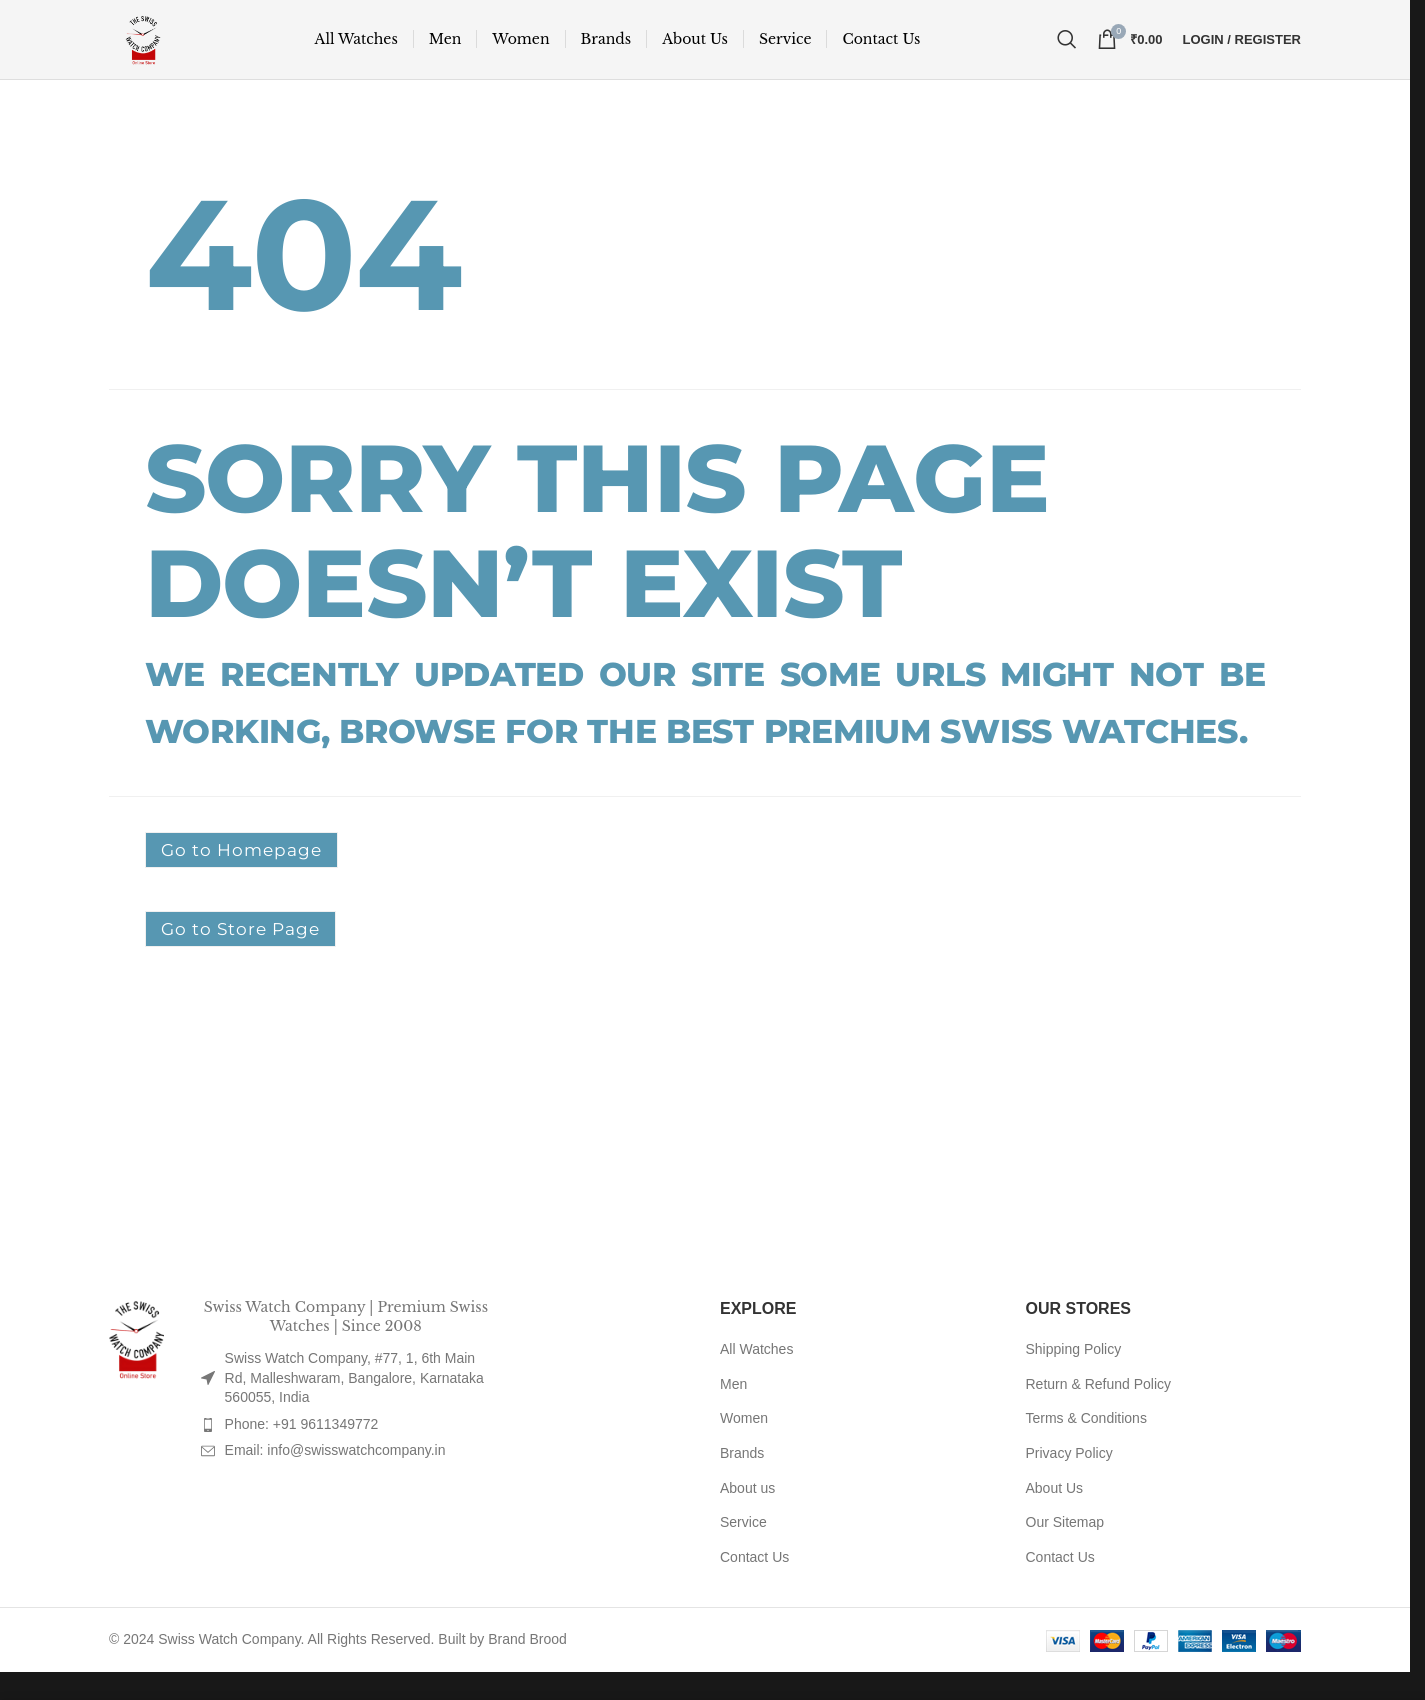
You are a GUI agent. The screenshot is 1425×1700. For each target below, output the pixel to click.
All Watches (756, 1378)
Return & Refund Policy (1099, 1413)
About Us (1055, 1516)
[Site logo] (156, 51)
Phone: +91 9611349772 (302, 1453)
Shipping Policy (1074, 1378)
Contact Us (754, 1586)
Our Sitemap (1065, 1551)
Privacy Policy (1069, 1482)
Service (743, 1551)
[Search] (1067, 52)
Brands (742, 1482)
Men (733, 1413)
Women (744, 1447)
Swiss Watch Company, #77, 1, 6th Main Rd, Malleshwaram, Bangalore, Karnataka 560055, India (354, 1406)
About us (747, 1516)
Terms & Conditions (1086, 1447)
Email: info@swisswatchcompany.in (335, 1479)
